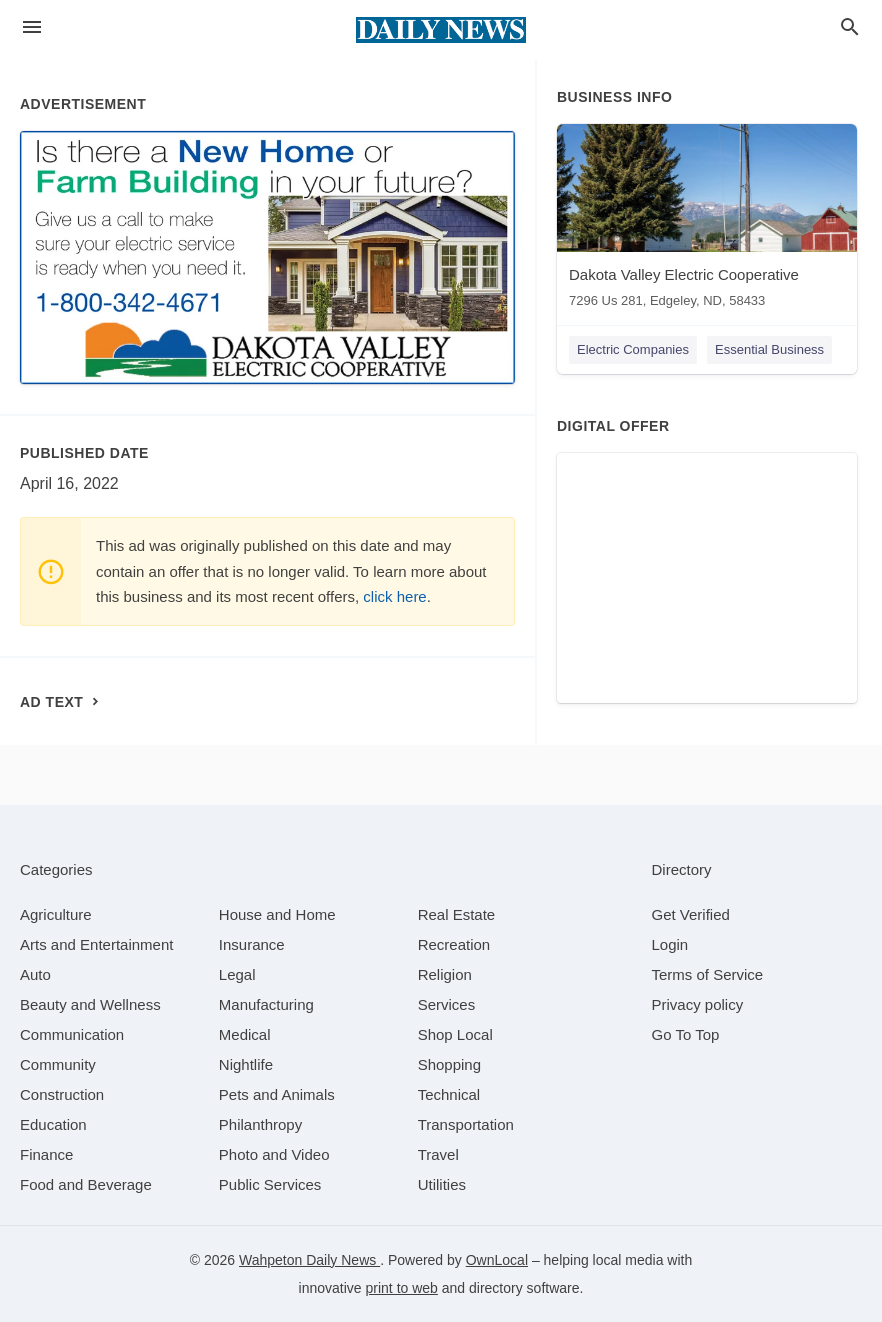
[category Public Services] (270, 1184)
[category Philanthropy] (260, 1124)
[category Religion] (445, 974)
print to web (402, 1288)
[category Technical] (449, 1094)
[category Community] (58, 1064)
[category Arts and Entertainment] (96, 944)
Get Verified (691, 914)
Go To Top (686, 1034)
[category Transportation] (466, 1124)
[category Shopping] (449, 1064)
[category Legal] (237, 974)
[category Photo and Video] (274, 1154)
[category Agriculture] (56, 914)
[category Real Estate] (457, 914)
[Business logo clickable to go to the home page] (441, 30)
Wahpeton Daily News (309, 1260)
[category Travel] (438, 1154)
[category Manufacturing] (266, 1004)
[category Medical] (245, 1034)
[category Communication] (72, 1034)
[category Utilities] (442, 1184)
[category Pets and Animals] (277, 1094)
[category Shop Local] (455, 1034)
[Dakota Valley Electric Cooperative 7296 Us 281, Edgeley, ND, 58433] (707, 220)
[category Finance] (46, 1154)
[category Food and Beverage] (86, 1184)
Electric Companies (633, 349)
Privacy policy (698, 1004)
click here (394, 596)
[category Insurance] (252, 944)
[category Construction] (62, 1094)
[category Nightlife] (246, 1064)
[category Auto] (35, 974)
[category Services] (447, 1004)
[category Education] (53, 1124)
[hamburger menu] (32, 27)
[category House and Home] (277, 914)
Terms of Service (708, 974)
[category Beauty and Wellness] (90, 1004)
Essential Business (769, 349)
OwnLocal (497, 1260)
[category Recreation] (454, 944)
